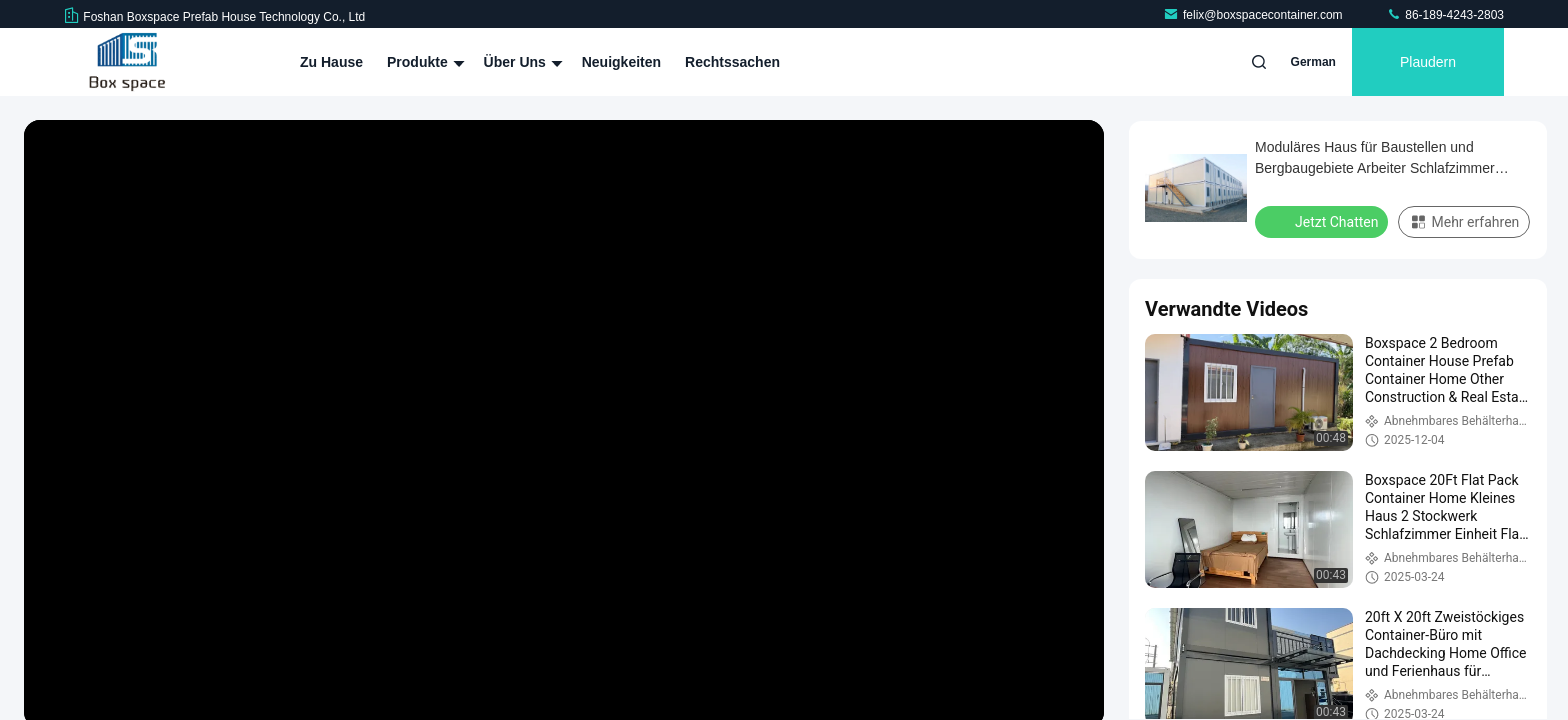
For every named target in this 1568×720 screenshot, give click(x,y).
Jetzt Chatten (1323, 221)
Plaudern (1428, 62)
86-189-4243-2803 (1445, 15)
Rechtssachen (732, 62)
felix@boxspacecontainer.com (1254, 15)
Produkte (423, 62)
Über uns (521, 62)
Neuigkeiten (621, 62)
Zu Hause (331, 62)
